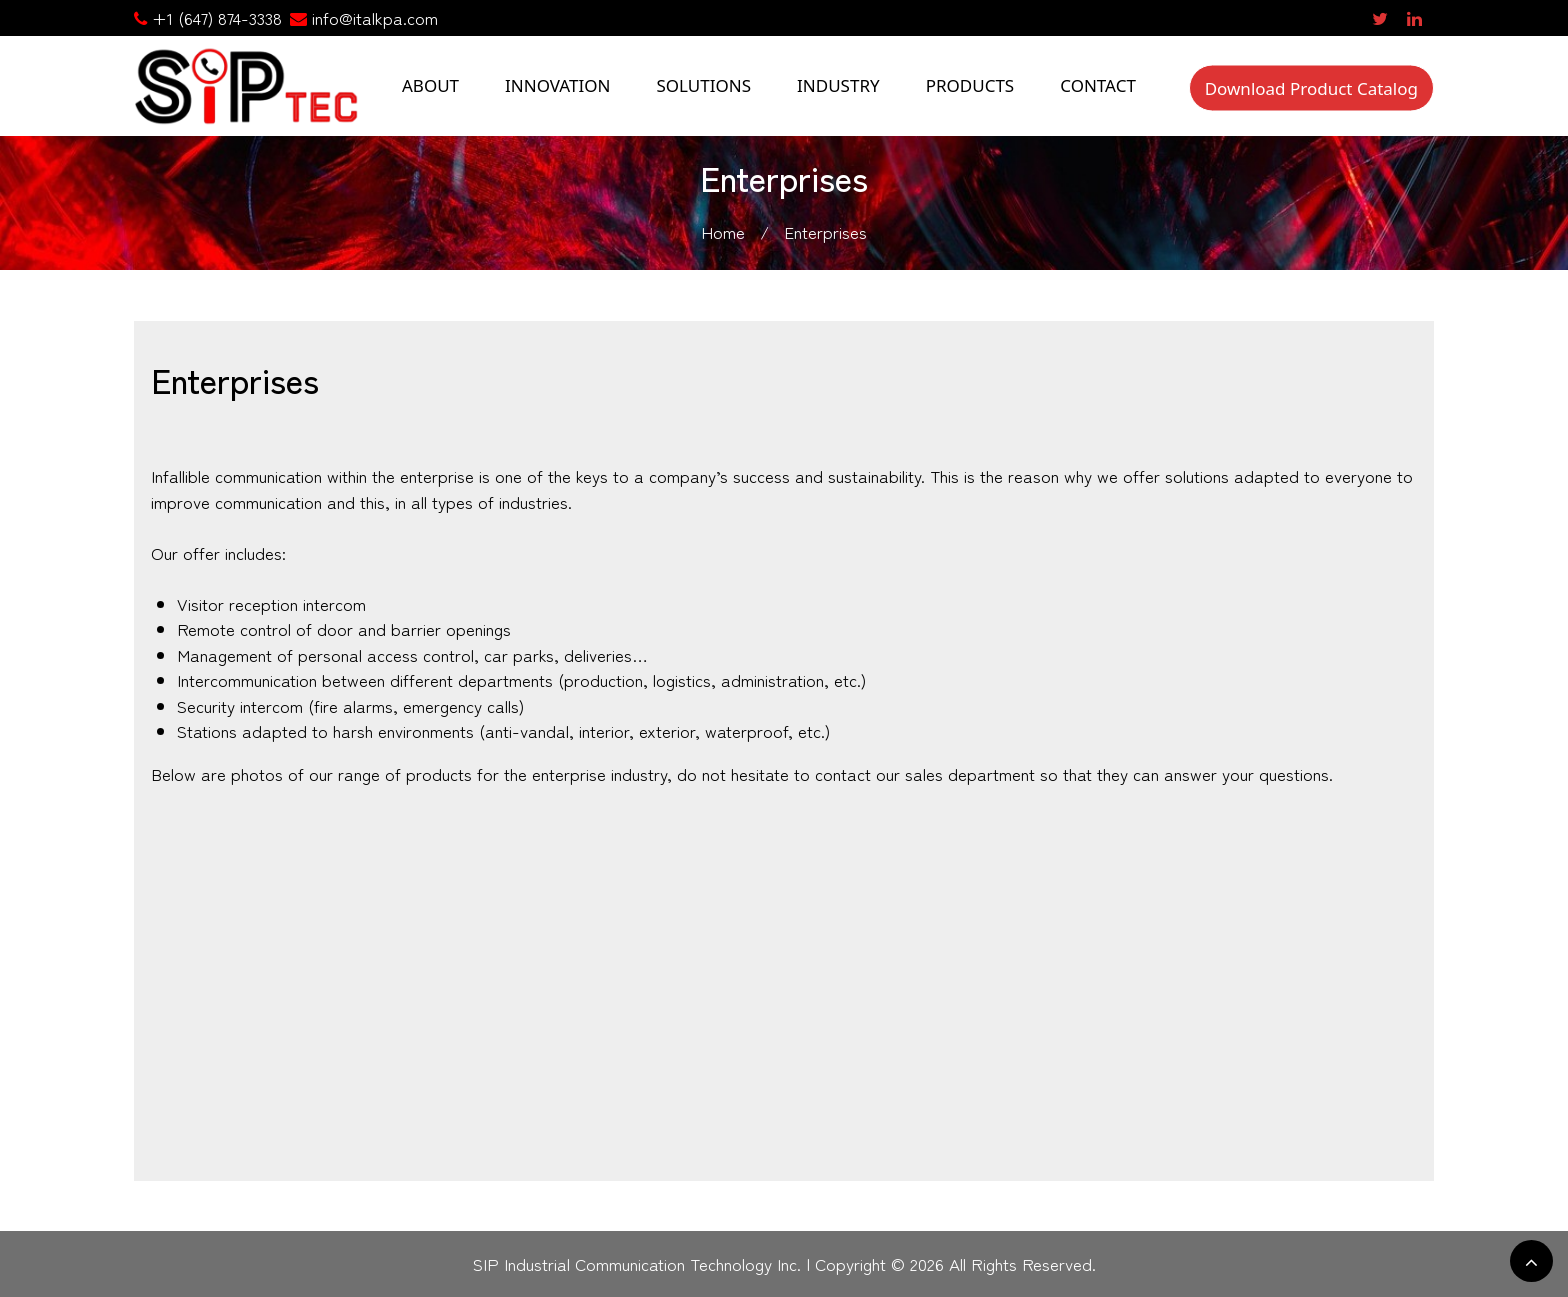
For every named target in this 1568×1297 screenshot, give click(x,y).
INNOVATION (557, 85)
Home (723, 231)
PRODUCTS (970, 85)
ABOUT (430, 85)
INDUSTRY (838, 85)
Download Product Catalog (1311, 87)
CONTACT (1098, 85)
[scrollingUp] (1531, 1261)
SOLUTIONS (704, 85)
